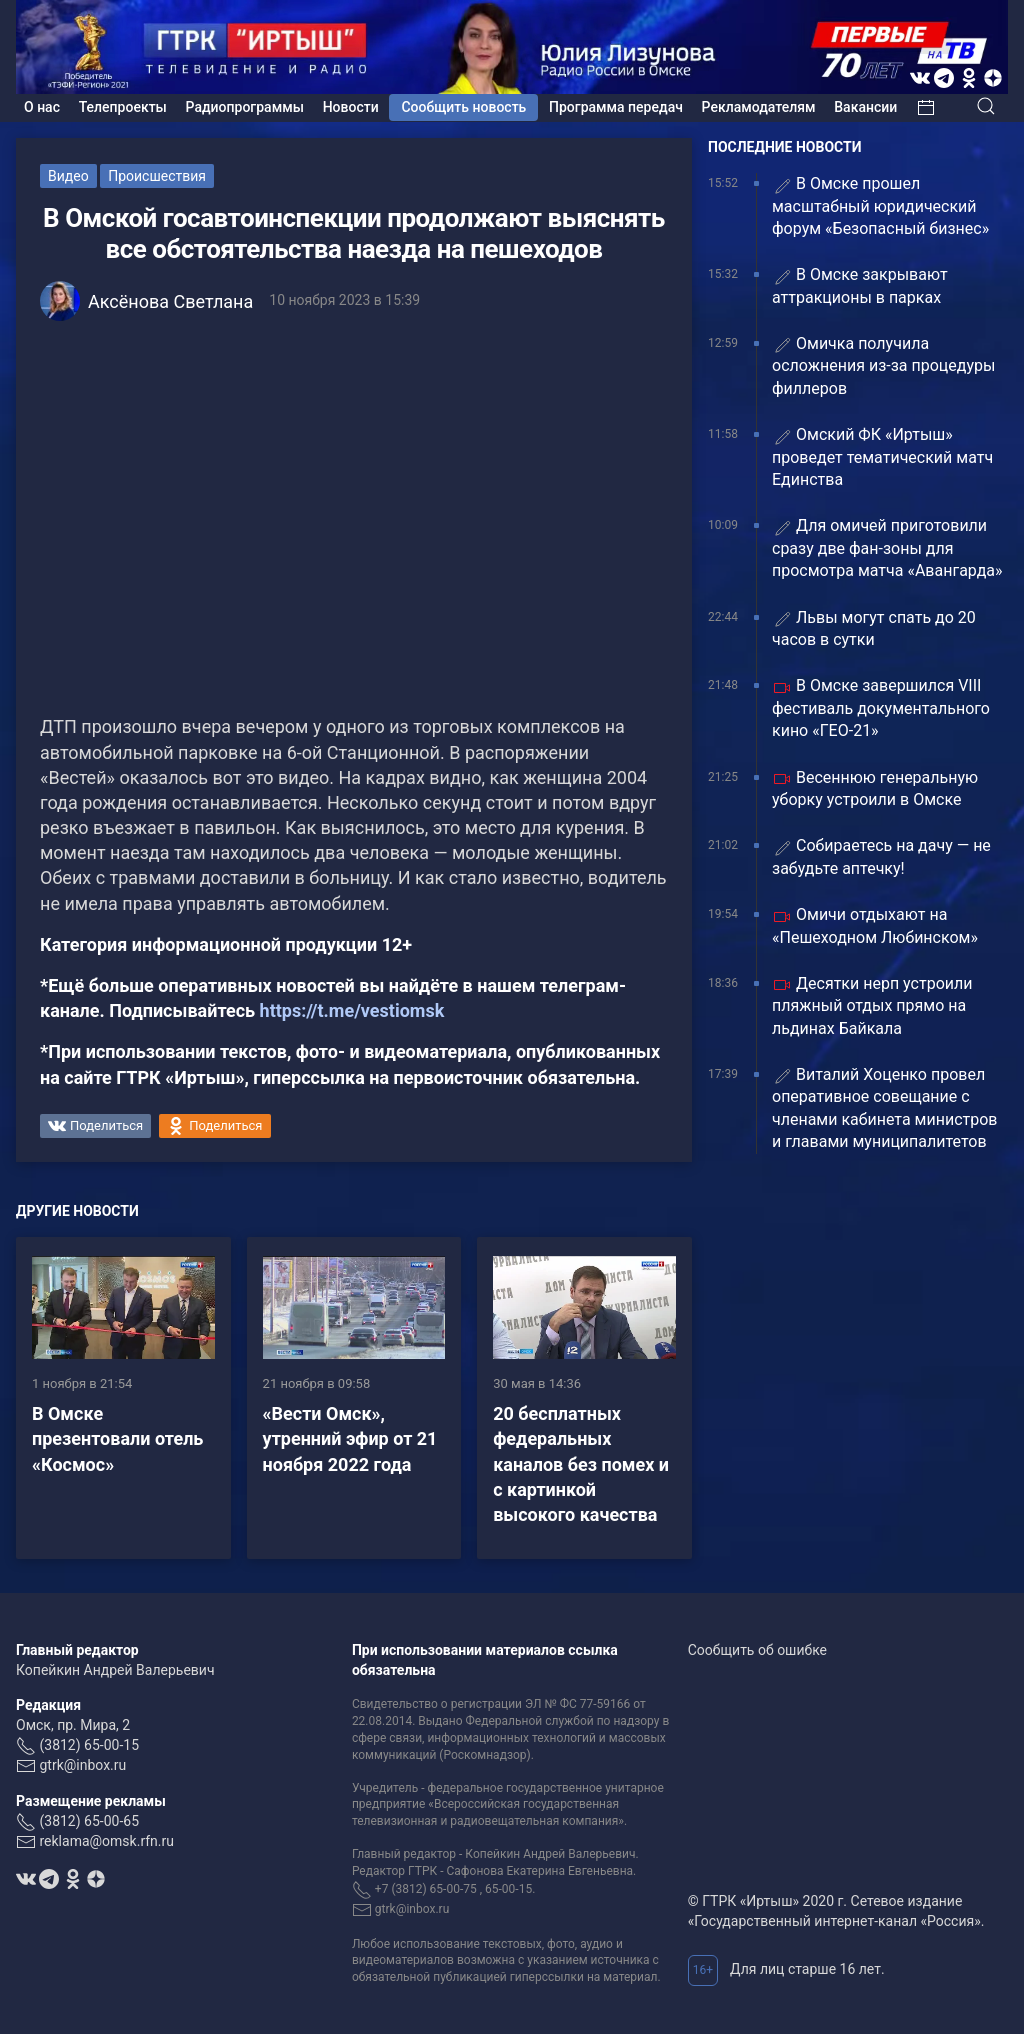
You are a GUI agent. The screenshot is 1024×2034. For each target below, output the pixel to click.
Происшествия (157, 176)
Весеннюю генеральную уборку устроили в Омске (875, 788)
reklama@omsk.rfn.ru (106, 1841)
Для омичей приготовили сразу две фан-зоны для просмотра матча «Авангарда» (887, 548)
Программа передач (616, 107)
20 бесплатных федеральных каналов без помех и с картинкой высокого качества (581, 1464)
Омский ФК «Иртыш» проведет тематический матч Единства (882, 457)
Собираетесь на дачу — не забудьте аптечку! (881, 856)
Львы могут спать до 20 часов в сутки (874, 628)
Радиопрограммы (245, 107)
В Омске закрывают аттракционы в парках (860, 285)
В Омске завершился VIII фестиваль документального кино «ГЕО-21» (881, 708)
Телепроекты (123, 107)
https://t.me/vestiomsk (352, 1010)
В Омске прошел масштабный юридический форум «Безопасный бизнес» (880, 206)
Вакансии (865, 107)
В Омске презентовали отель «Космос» (117, 1438)
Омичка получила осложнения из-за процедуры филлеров (883, 366)
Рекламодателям (759, 107)
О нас (42, 107)
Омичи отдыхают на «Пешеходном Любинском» (875, 925)
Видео (68, 176)
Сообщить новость (463, 107)
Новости (351, 107)
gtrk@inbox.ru (82, 1765)
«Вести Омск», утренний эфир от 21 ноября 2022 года (350, 1438)
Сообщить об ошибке (757, 1650)
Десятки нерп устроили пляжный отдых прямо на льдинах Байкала (872, 1006)
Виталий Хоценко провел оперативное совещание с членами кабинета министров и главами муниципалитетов (885, 1108)
